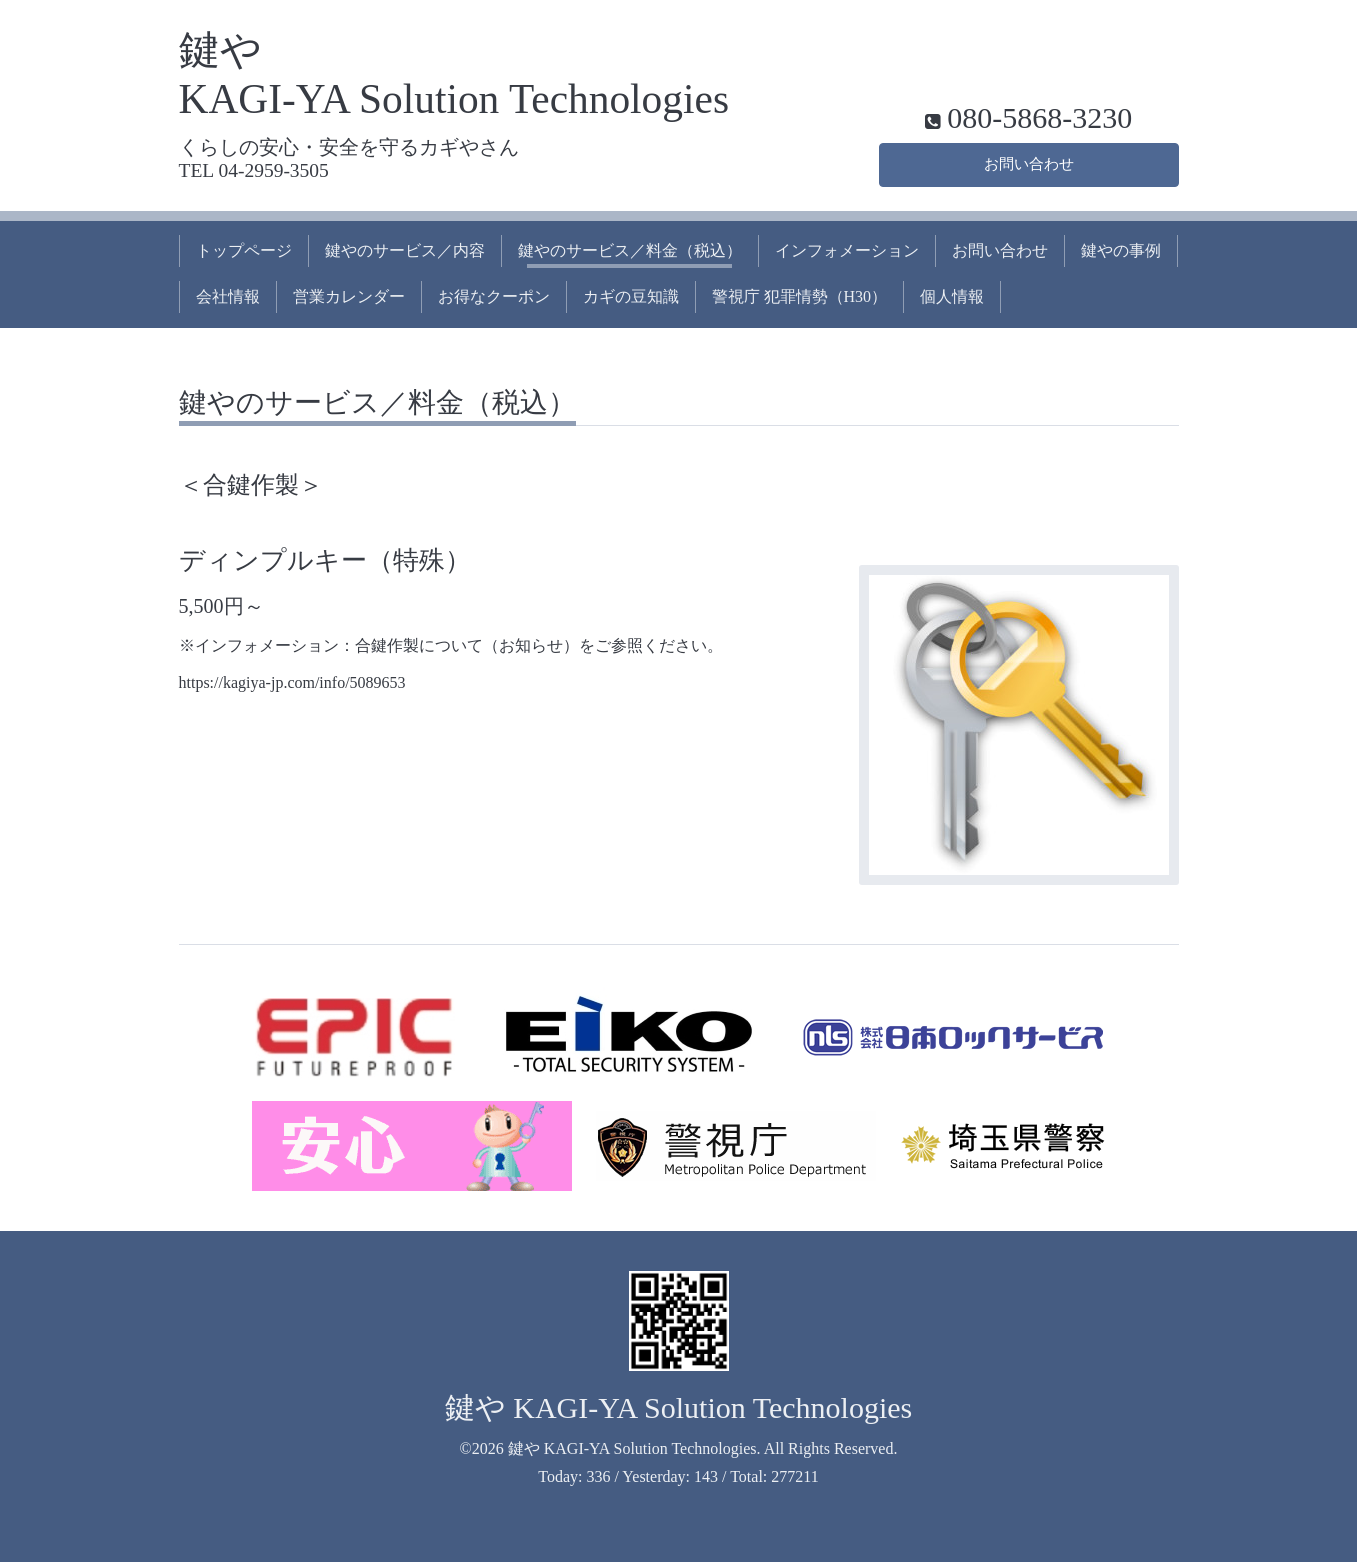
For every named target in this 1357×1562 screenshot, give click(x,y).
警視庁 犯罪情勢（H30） (800, 296)
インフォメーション (847, 250)
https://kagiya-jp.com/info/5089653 (292, 682)
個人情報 (952, 296)
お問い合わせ (1029, 162)
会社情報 (228, 296)
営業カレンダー (349, 296)
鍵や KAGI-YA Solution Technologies (679, 1407)
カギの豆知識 (631, 296)
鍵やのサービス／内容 (405, 250)
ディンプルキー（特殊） (325, 560)
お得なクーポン (494, 296)
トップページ (244, 250)
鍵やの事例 (1121, 250)
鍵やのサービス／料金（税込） (630, 250)
